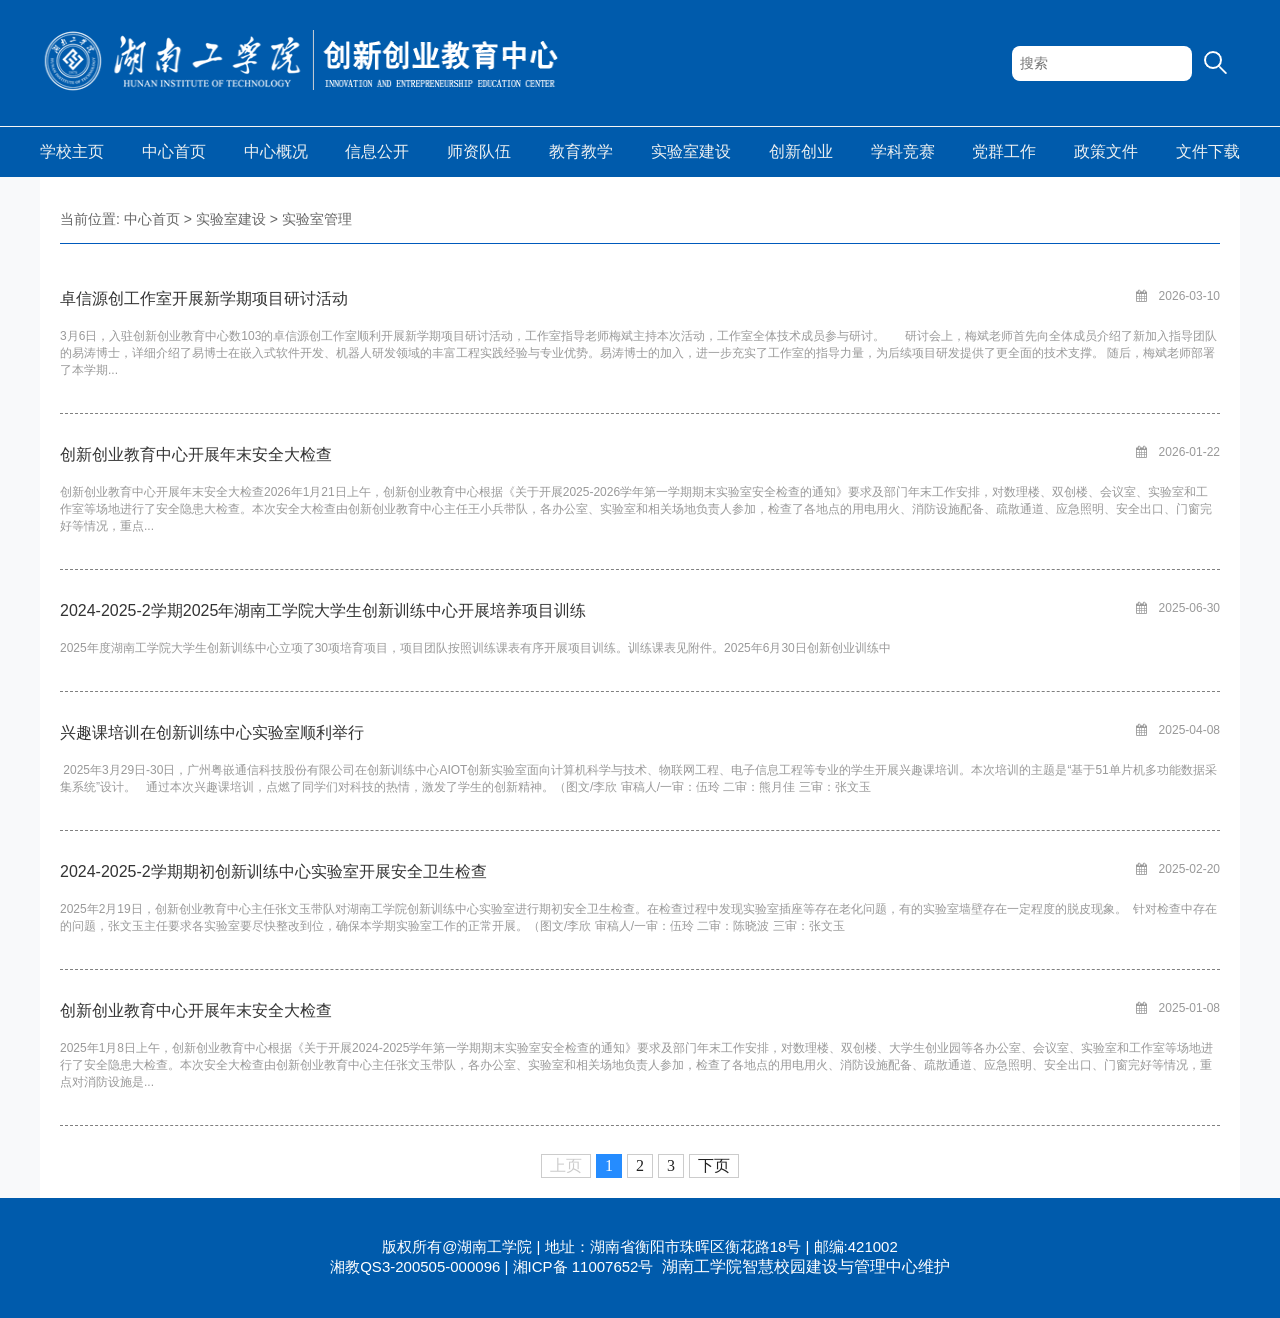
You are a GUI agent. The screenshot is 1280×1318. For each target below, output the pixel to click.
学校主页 (72, 151)
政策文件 (1106, 151)
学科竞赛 (903, 151)
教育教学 (581, 151)
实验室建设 (691, 151)
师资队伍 (479, 151)
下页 (714, 1165)
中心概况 (276, 151)
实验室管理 (317, 219)
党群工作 (1004, 151)
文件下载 (1208, 151)
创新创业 (801, 151)
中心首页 (174, 151)
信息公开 (377, 151)
